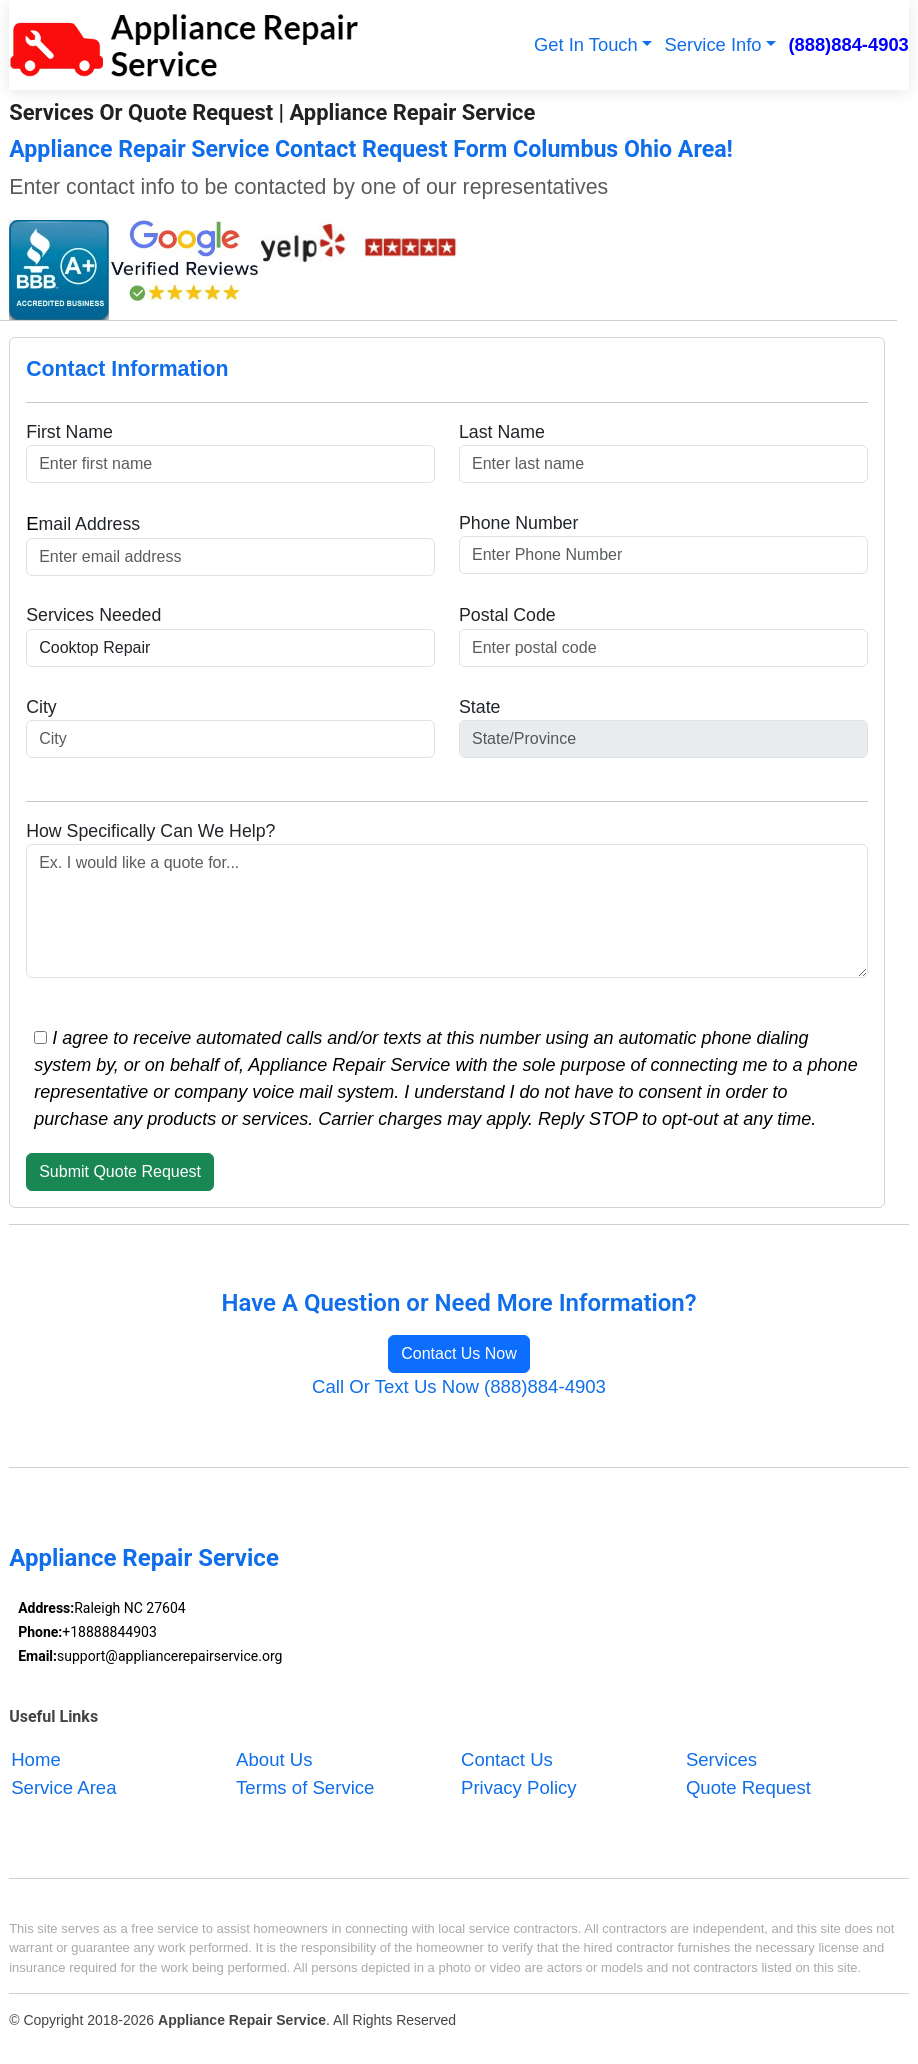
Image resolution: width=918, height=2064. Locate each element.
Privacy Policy (519, 1787)
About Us (274, 1759)
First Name (69, 432)
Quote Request (748, 1787)
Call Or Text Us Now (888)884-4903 (459, 1386)
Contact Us (507, 1759)
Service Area (63, 1787)
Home (36, 1759)
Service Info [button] (713, 44)
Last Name (502, 432)
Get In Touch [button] (586, 44)
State (479, 707)
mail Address (83, 523)
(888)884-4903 (848, 44)
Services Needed (93, 615)
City (41, 707)
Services (721, 1759)
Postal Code (507, 615)
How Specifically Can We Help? (150, 831)
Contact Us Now (459, 1353)
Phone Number (518, 523)
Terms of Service (305, 1787)
